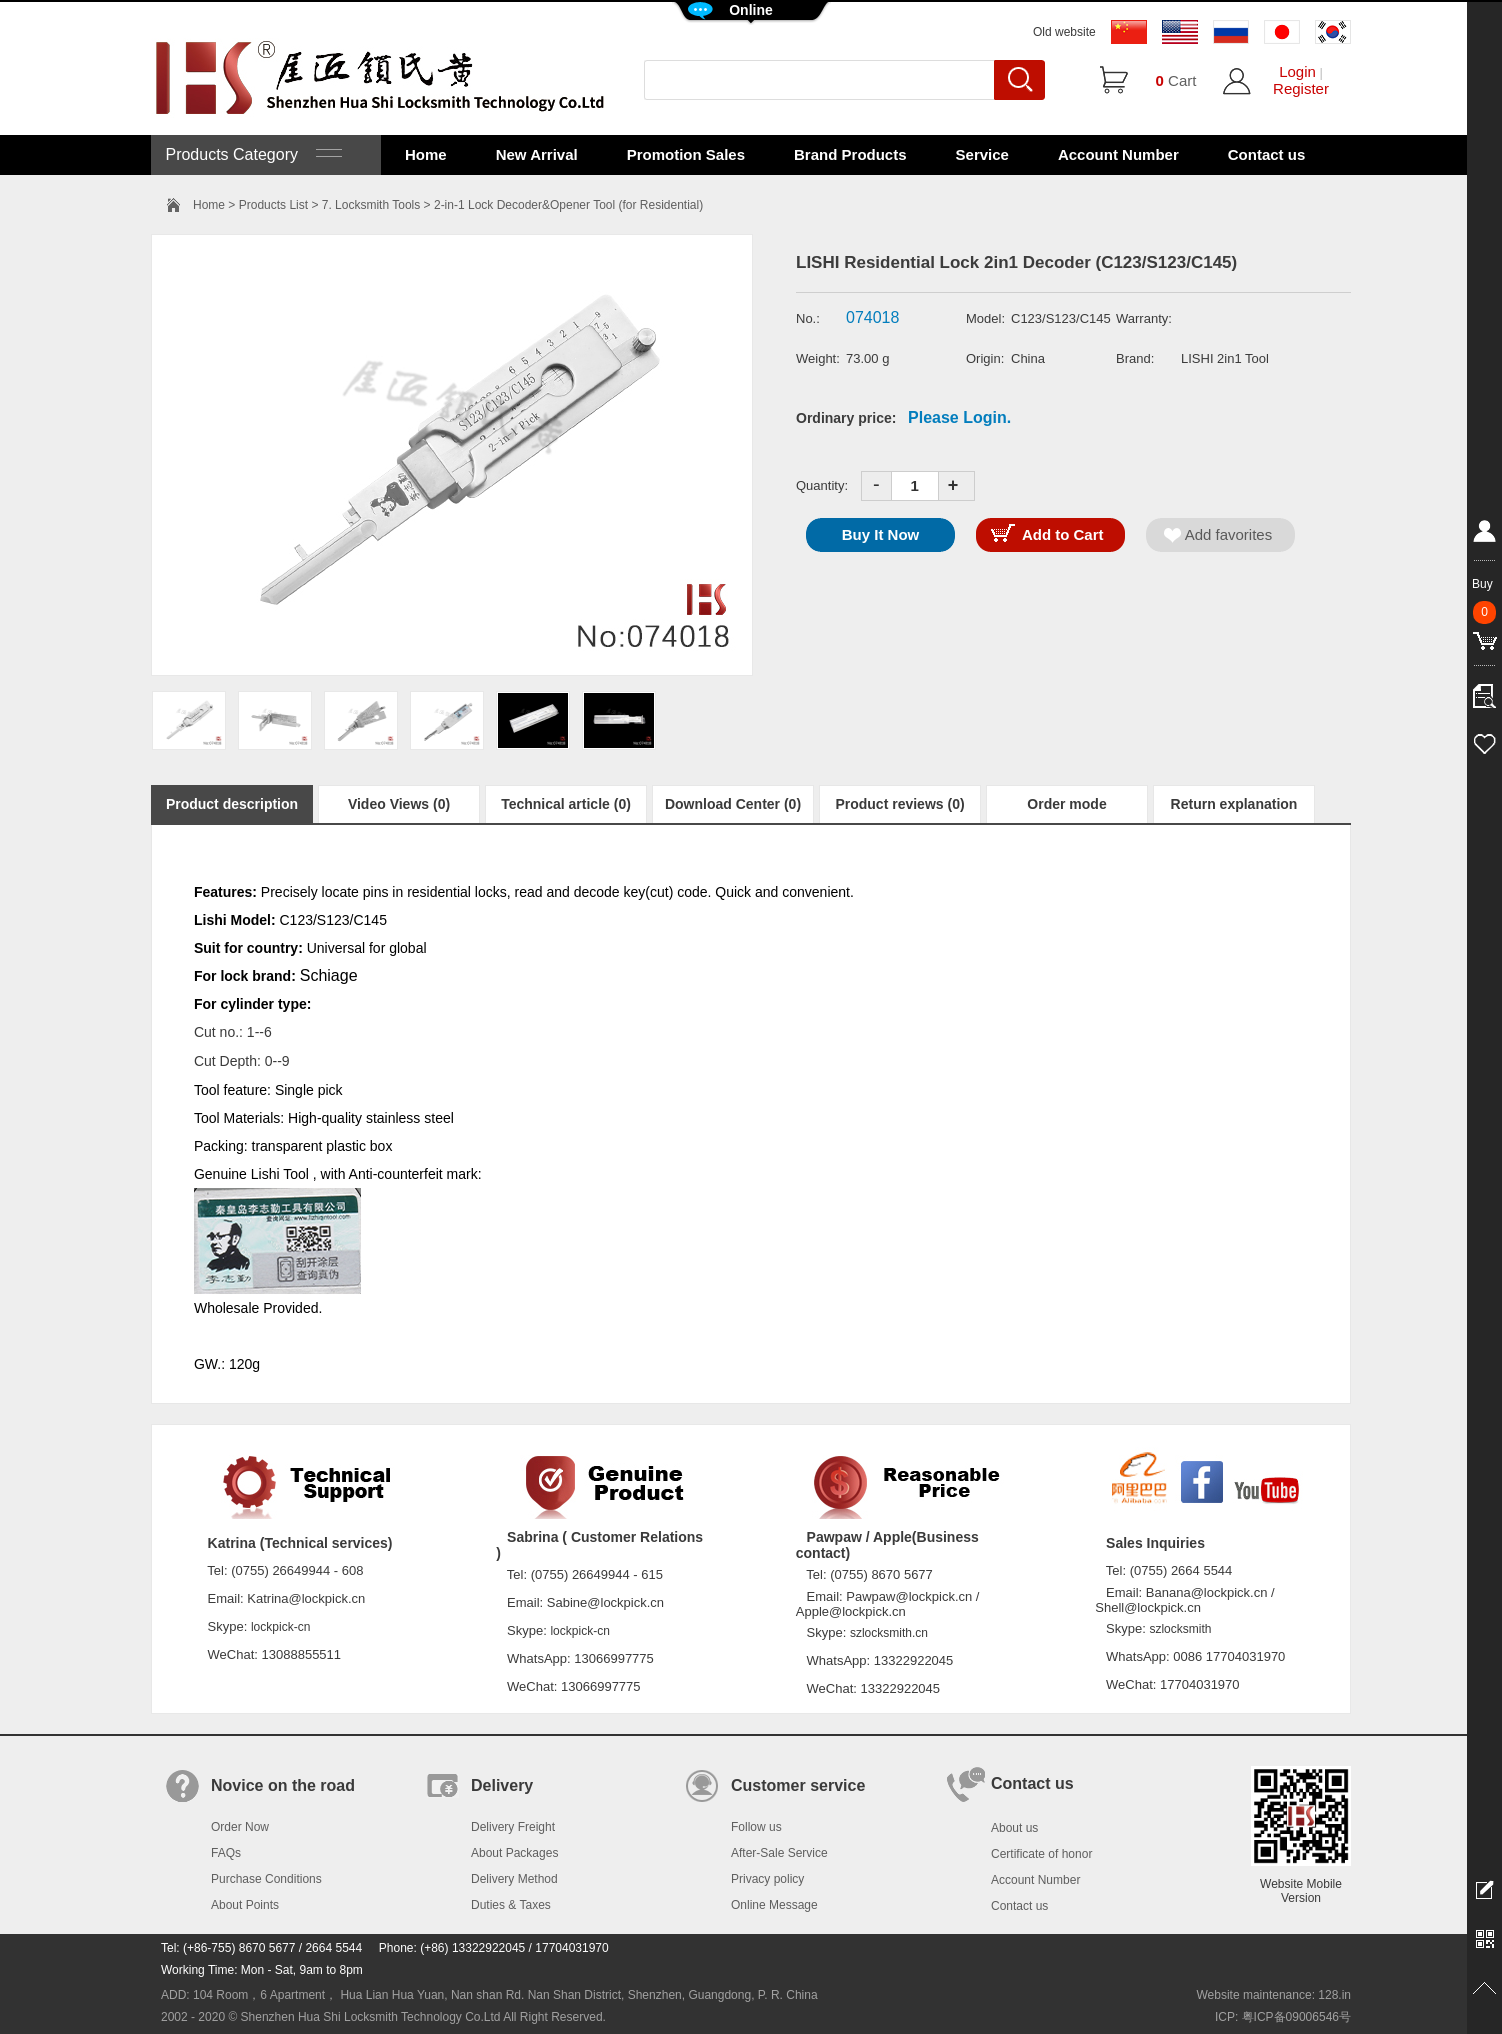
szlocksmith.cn (889, 1633)
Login (1297, 71)
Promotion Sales (686, 154)
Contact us (1267, 154)
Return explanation (1234, 804)
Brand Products (850, 154)
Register (1301, 88)
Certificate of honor (1041, 1854)
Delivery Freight (513, 1827)
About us (1014, 1828)
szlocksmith (1180, 1629)
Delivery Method (514, 1879)
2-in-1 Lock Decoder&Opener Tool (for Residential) (568, 205)
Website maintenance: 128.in (1273, 1995)
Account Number (1118, 154)
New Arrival (537, 154)
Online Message (774, 1905)
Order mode (1066, 804)
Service (982, 154)
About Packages (514, 1853)
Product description (232, 804)
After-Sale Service (779, 1853)
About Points (245, 1905)
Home (426, 154)
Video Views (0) (399, 804)
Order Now (240, 1827)
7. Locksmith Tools (371, 205)
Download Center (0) (733, 804)
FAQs (226, 1853)
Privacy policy (767, 1879)
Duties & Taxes (511, 1905)
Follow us (756, 1827)
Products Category (251, 154)
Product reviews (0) (899, 804)
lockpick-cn (280, 1627)
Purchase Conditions (266, 1879)
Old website (1064, 32)
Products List (273, 205)
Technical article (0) (566, 804)
